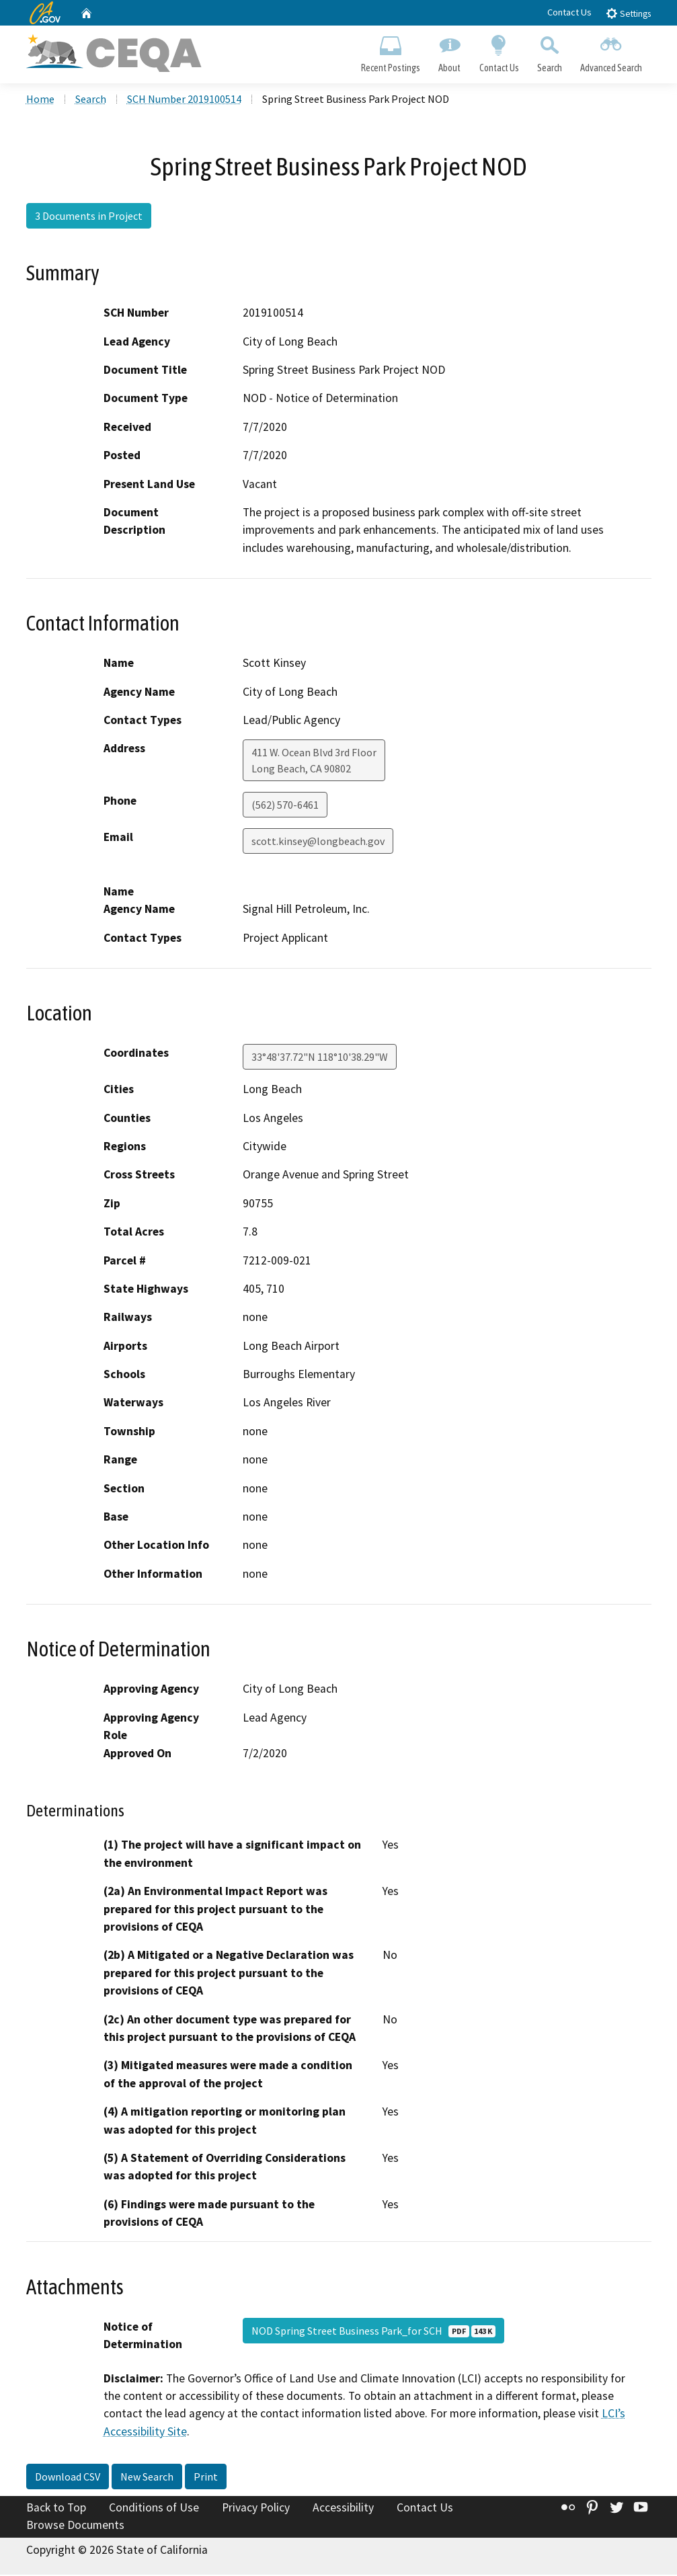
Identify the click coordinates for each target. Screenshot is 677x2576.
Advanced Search (611, 51)
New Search (146, 2478)
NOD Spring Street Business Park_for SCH (373, 2331)
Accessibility (343, 2508)
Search (549, 51)
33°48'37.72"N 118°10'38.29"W (319, 1058)
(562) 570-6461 (285, 806)
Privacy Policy (256, 2508)
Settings (628, 13)
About (450, 51)
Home (40, 100)
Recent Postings (391, 51)
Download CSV (67, 2478)
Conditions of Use (154, 2508)
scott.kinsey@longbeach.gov (318, 842)
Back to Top (56, 2508)
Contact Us (569, 12)
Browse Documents (75, 2526)
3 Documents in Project (89, 217)
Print (206, 2478)
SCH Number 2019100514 (184, 100)
